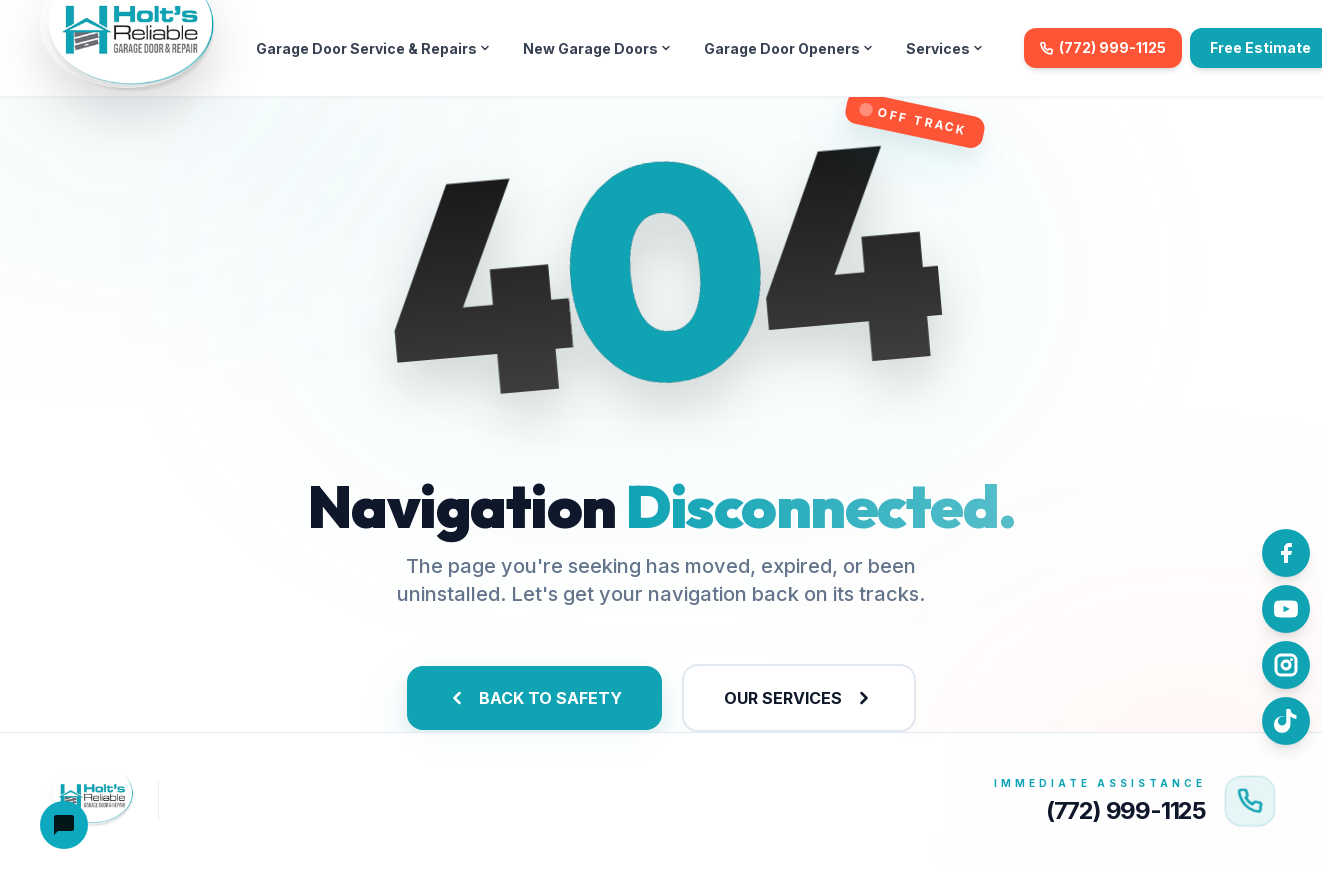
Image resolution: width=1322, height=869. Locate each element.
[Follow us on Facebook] (1286, 553)
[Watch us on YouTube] (1286, 609)
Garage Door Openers (789, 48)
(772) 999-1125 (1103, 47)
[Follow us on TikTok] (1286, 721)
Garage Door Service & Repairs (373, 48)
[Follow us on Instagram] (1286, 665)
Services (945, 48)
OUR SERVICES (799, 698)
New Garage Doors (597, 48)
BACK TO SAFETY (534, 698)
